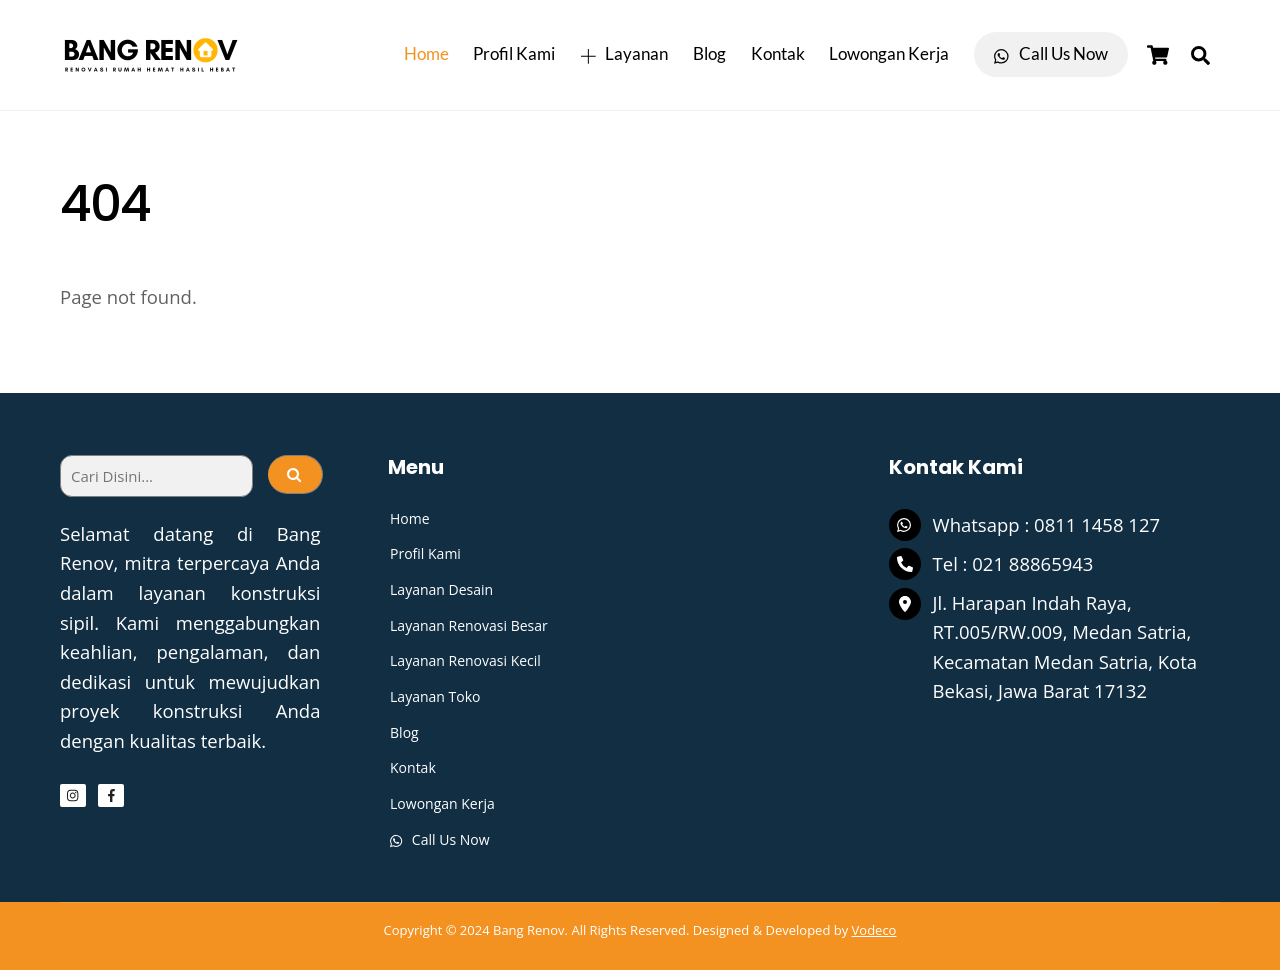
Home (426, 54)
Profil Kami (514, 54)
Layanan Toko (435, 696)
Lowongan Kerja (889, 54)
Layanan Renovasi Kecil (465, 660)
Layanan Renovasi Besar (469, 625)
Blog (709, 54)
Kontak (778, 54)
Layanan (624, 54)
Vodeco (874, 930)
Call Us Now (1051, 54)
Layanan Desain (441, 589)
